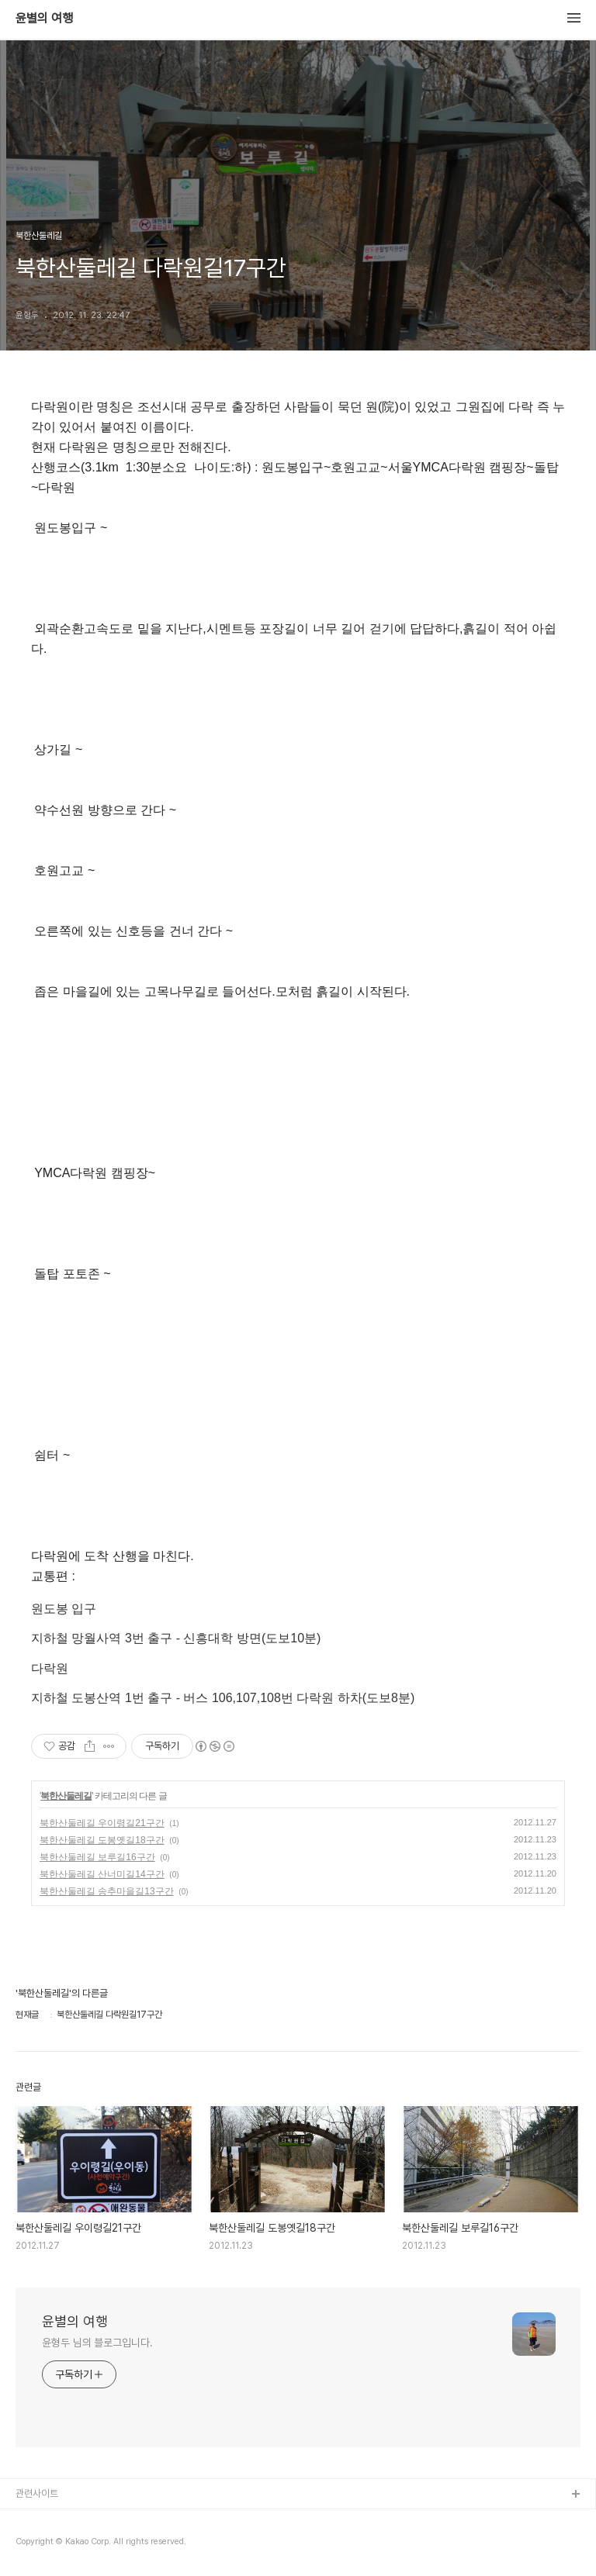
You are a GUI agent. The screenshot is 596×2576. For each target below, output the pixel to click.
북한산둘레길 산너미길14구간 (102, 1874)
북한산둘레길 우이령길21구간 (102, 1823)
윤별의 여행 (44, 19)
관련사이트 (37, 2493)
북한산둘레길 (66, 1795)
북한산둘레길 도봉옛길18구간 (102, 1840)
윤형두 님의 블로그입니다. (97, 2342)
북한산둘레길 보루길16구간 (97, 1857)
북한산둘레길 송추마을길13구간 (107, 1891)
